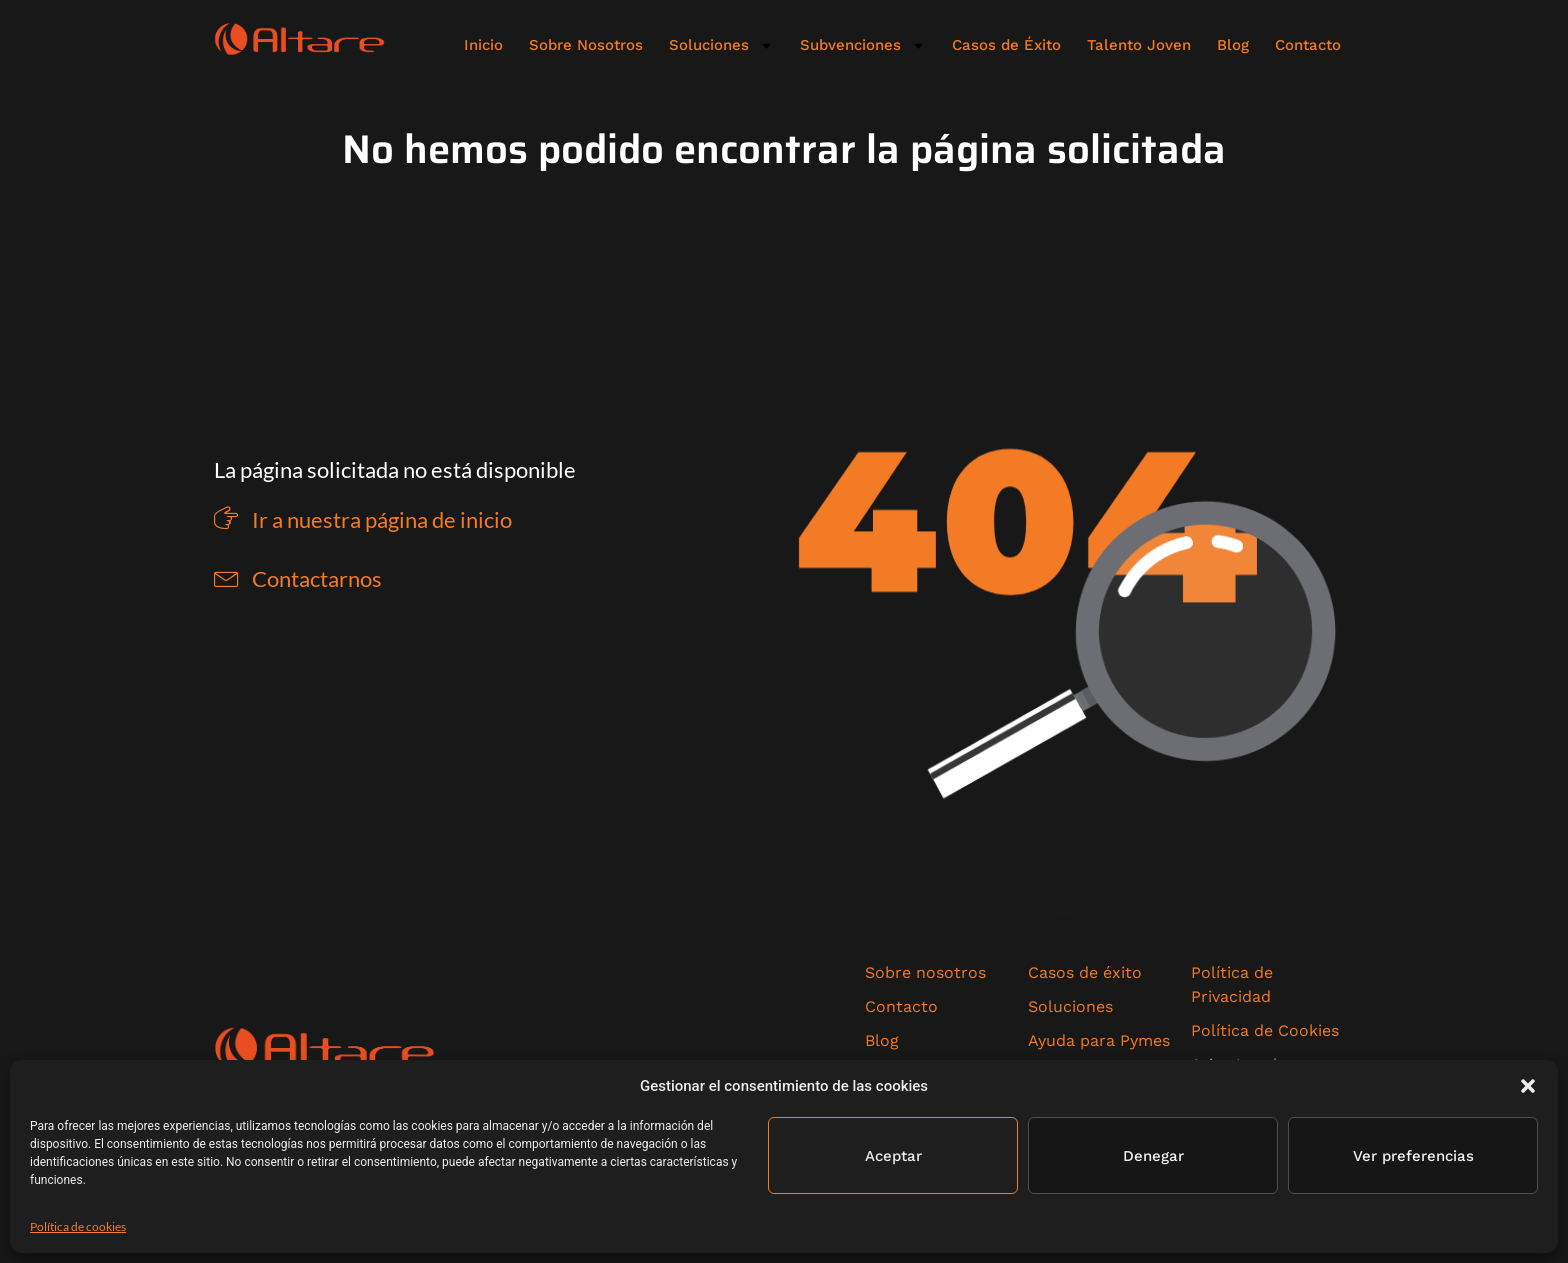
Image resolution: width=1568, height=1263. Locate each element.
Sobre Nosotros (586, 45)
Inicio (483, 45)
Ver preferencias (1413, 1156)
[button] (1528, 1086)
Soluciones (721, 45)
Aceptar (893, 1156)
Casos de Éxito (1006, 45)
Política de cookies (78, 1226)
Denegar (1153, 1156)
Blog (1233, 45)
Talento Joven (1139, 45)
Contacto (1308, 45)
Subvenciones (863, 45)
